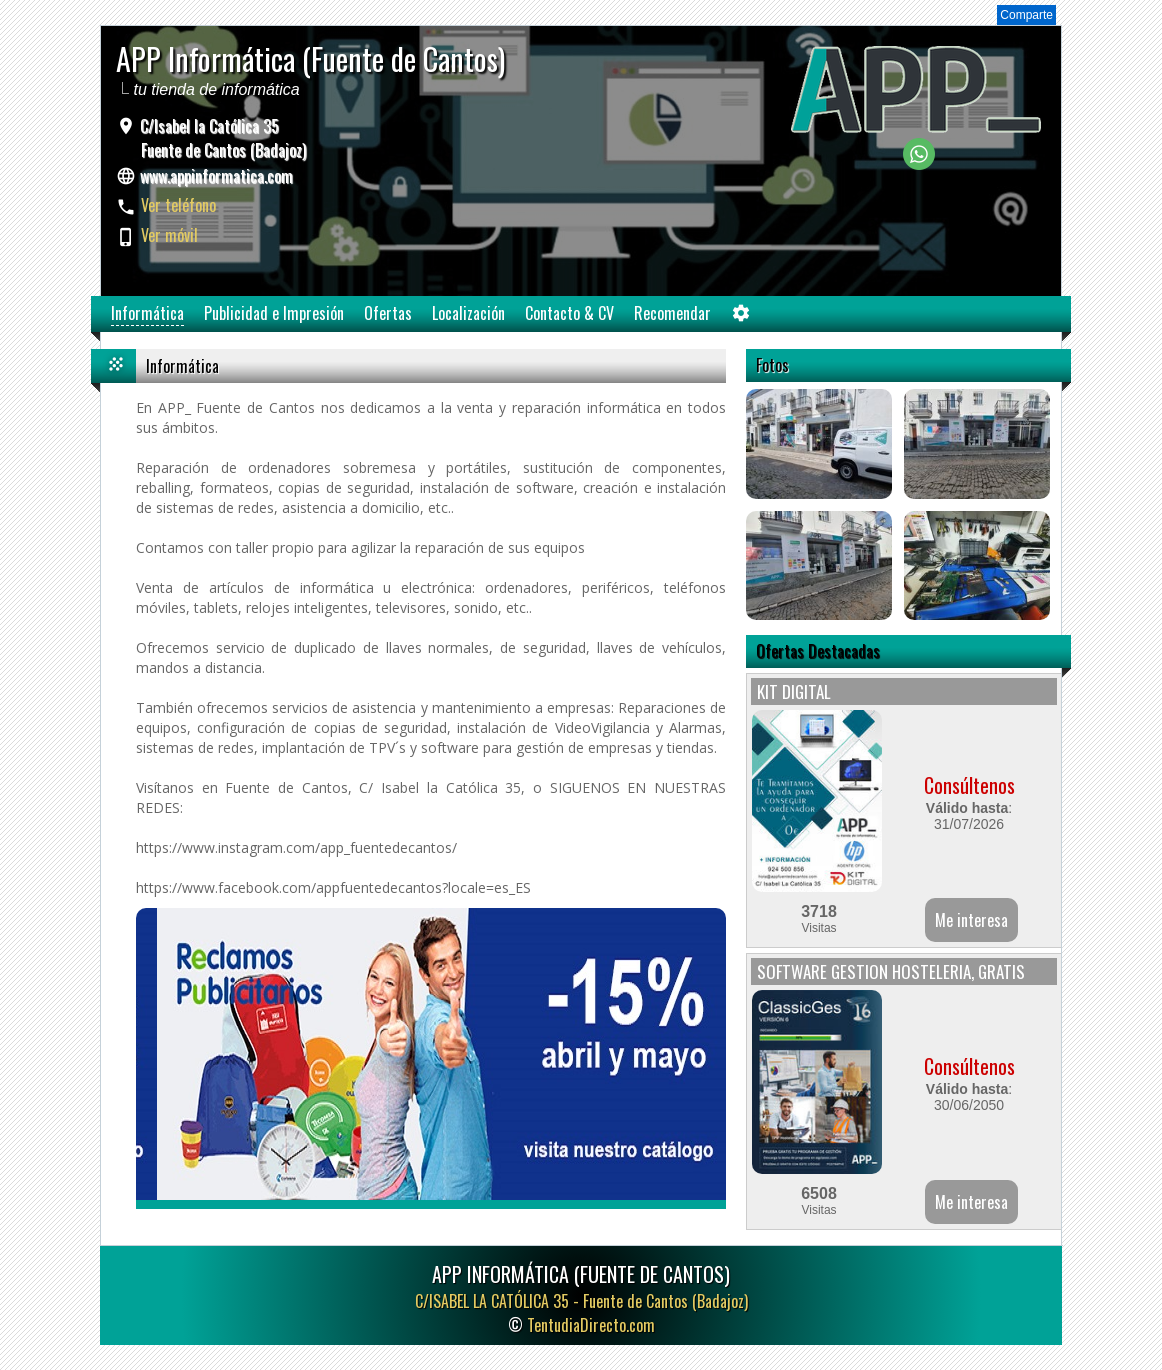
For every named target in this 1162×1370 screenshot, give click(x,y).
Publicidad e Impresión (274, 313)
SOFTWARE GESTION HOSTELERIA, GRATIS (891, 971)
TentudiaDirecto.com (591, 1325)
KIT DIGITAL (794, 691)
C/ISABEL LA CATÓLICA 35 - (581, 1301)
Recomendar (672, 313)
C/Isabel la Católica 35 (221, 138)
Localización (468, 313)
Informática (147, 313)
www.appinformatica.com (216, 176)
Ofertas (388, 313)
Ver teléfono (178, 205)
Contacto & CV (569, 313)
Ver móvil (169, 235)
